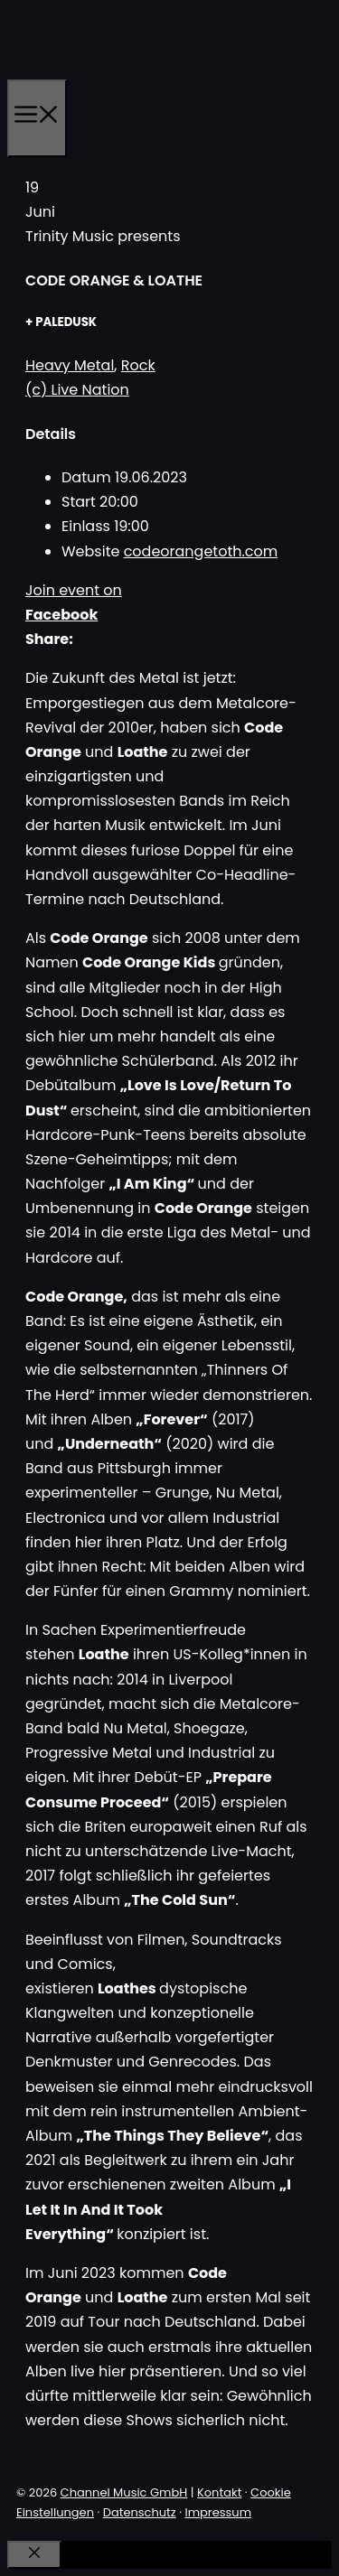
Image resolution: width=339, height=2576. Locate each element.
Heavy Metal (69, 365)
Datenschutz (139, 2512)
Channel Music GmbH (124, 2492)
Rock (138, 365)
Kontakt (219, 2492)
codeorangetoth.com (201, 551)
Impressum (217, 2512)
